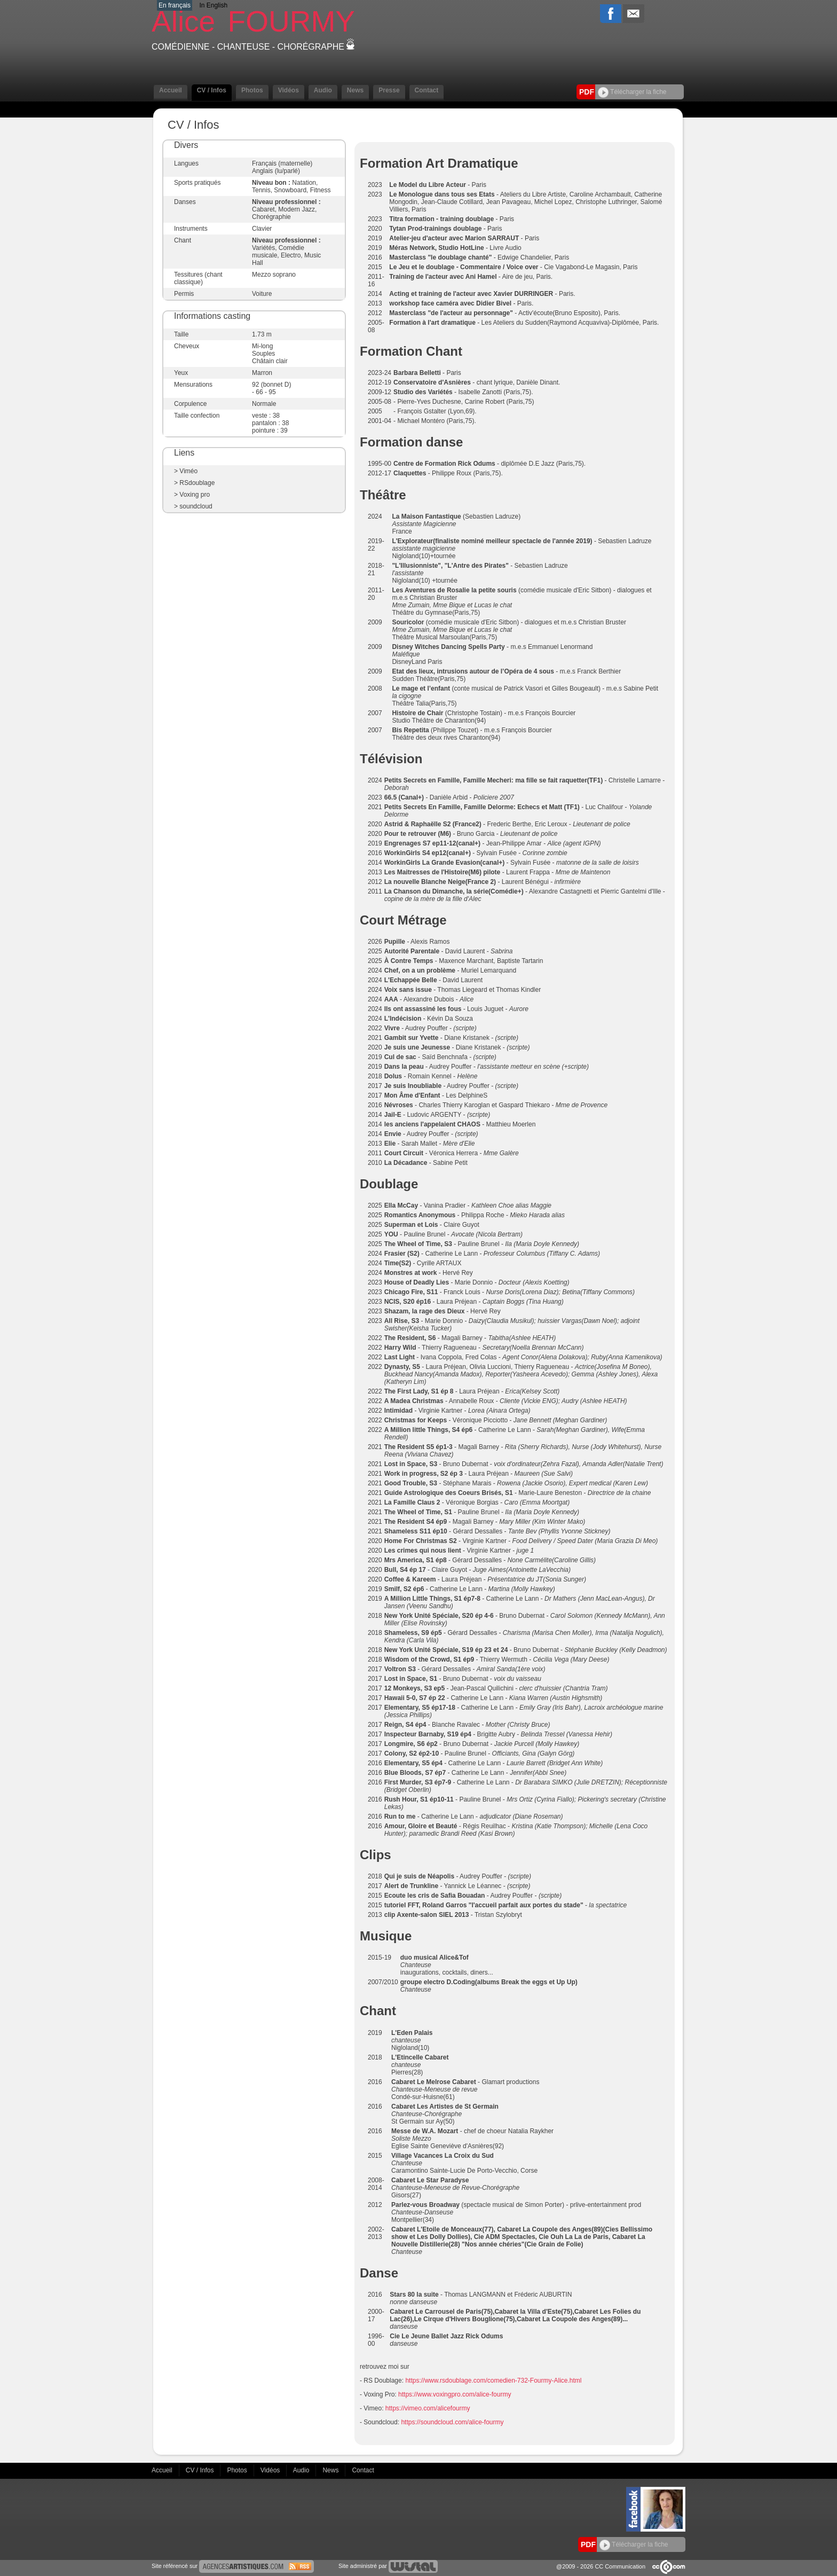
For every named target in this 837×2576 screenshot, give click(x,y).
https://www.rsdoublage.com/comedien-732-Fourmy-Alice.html (494, 2380)
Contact (427, 90)
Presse (388, 90)
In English (213, 5)
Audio (323, 90)
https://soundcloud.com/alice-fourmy (452, 2422)
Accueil (170, 90)
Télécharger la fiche (632, 92)
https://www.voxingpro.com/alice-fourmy (454, 2394)
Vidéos (288, 90)
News (355, 90)
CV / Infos (211, 90)
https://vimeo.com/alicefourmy (427, 2408)
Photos (252, 90)
